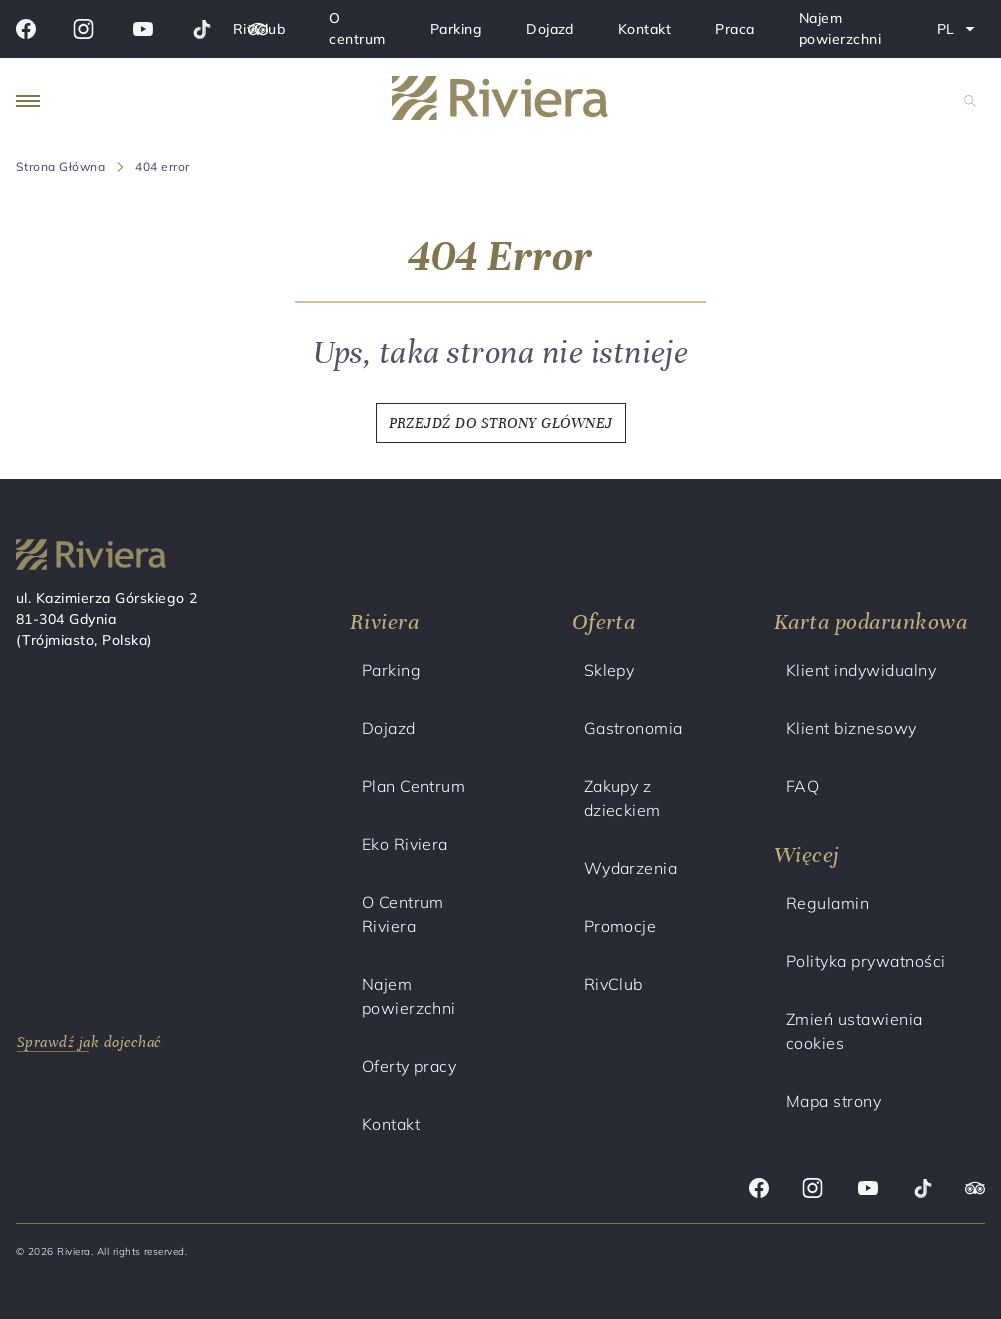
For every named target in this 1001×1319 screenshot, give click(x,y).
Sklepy (609, 670)
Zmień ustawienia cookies (854, 1031)
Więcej (807, 854)
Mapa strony (833, 1101)
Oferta (604, 621)
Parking (456, 29)
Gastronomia (633, 728)
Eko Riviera (405, 844)
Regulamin (827, 903)
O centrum (357, 28)
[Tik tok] (201, 29)
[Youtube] (143, 29)
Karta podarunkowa (870, 621)
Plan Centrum (414, 786)
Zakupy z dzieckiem (622, 798)
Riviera (384, 621)
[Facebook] (26, 29)
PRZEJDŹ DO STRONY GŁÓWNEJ (501, 423)
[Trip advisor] (975, 1191)
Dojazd (550, 29)
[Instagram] (83, 29)
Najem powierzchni (840, 28)
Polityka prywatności (866, 961)
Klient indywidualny (861, 670)
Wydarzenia (631, 868)
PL (960, 33)
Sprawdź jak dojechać (89, 1042)
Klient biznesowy (851, 728)
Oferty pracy (409, 1066)
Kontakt (644, 29)
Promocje (620, 926)
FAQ (802, 786)
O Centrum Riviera (403, 914)
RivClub (259, 29)
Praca (734, 29)
